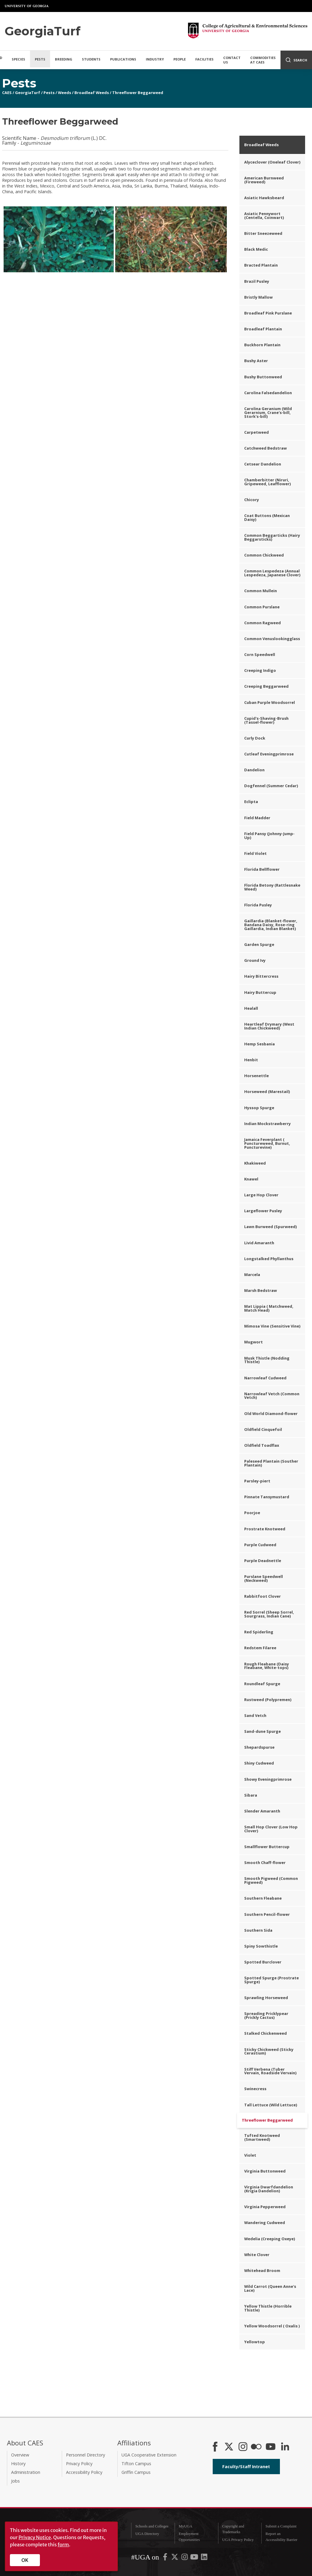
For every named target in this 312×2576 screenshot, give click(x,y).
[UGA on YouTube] (195, 2558)
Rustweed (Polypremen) (267, 1699)
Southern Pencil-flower (267, 1914)
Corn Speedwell (259, 654)
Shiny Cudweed (259, 1763)
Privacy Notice (35, 2537)
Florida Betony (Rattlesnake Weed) (272, 887)
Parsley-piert (257, 1481)
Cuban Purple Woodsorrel (269, 702)
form (63, 2545)
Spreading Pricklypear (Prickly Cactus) (266, 2015)
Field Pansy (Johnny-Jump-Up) (269, 835)
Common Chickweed (264, 555)
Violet (250, 2155)
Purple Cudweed (260, 1544)
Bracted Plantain (261, 265)
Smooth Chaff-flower (265, 1862)
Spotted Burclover (262, 1962)
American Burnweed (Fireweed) (264, 180)
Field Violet (255, 853)
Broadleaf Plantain (263, 329)
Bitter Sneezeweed (263, 233)
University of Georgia (27, 6)
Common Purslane (262, 607)
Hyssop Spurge (259, 1107)
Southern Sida (258, 1930)
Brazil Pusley (256, 281)
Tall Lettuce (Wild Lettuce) (270, 2105)
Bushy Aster (256, 360)
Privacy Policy (79, 2463)
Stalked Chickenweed (265, 2033)
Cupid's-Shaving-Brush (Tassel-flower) (266, 720)
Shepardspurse (259, 1747)
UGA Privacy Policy (238, 2540)
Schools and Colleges (151, 2526)
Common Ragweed (262, 622)
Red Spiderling (258, 1632)
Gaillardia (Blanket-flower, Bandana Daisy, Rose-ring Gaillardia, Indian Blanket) (270, 924)
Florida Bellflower (262, 869)
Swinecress (255, 2088)
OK (25, 2560)
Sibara (250, 1795)
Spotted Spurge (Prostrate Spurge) (271, 1979)
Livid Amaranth (259, 1242)
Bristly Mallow (258, 297)
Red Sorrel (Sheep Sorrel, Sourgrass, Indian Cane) (269, 1614)
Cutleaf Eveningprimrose (269, 754)
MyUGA (186, 2526)
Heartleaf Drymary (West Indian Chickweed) (269, 1026)
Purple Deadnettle (262, 1560)
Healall (251, 1008)
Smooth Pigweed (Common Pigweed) (271, 1880)
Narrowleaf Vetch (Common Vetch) (271, 1395)
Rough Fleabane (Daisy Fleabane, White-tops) (266, 1666)
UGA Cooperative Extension (149, 2455)
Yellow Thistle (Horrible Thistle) (268, 2308)
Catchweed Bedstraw (265, 448)
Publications (123, 59)
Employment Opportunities (189, 2537)
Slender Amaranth (262, 1811)
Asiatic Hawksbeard (264, 197)
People (179, 59)
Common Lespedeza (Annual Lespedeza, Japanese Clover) (272, 573)
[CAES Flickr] (256, 2447)
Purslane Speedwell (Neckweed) (263, 1578)
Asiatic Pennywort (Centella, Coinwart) (264, 215)
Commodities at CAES (263, 59)
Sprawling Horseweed (266, 1997)
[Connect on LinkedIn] (285, 2447)
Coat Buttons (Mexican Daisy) (267, 517)
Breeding (63, 59)
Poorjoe (252, 1512)
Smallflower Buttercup (267, 1846)
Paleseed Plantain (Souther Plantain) (271, 1463)
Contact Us (232, 59)
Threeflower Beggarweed (137, 92)
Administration (25, 2472)
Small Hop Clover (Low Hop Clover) (271, 1828)
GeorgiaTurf (27, 92)
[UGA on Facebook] (165, 2558)
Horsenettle (256, 1075)
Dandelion (254, 770)
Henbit (251, 1059)
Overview (20, 2455)
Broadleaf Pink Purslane (268, 313)
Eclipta (251, 801)
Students (91, 59)
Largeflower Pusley (263, 1210)
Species (18, 59)
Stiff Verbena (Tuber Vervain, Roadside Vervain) (270, 2071)
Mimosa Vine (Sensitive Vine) (272, 1326)
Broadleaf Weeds (91, 92)
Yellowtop (254, 2341)
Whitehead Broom (262, 2270)
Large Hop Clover (261, 1195)
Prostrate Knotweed (264, 1529)
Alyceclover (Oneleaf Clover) (272, 162)
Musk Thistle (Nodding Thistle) (267, 1360)
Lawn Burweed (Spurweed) (270, 1226)
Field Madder (257, 817)
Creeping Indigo (260, 670)
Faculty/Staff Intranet (246, 2466)
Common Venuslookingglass (272, 638)
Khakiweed (255, 1163)
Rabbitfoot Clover (262, 1596)
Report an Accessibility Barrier (281, 2537)
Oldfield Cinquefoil (263, 1429)
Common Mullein (260, 590)
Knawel (251, 1179)
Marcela (252, 1274)
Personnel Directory (85, 2455)
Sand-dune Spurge (262, 1731)
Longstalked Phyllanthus (268, 1258)
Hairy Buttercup (260, 992)
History (18, 2463)
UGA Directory (147, 2534)
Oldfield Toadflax (261, 1445)
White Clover (256, 2254)
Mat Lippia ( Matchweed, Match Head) (268, 1308)
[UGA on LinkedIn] (204, 2558)
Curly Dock (254, 738)
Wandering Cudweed (264, 2222)
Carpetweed (256, 432)
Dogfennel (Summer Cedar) (271, 785)
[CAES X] (229, 2447)
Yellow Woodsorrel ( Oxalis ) (272, 2326)
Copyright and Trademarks (233, 2529)
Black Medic (256, 249)
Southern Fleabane (263, 1898)
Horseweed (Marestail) (267, 1091)
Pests (40, 59)
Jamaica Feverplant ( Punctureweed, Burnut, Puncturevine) (267, 1143)
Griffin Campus (136, 2472)
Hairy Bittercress (261, 976)
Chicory (251, 499)
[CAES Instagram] (243, 2447)
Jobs (15, 2481)
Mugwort (253, 1342)
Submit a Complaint (281, 2526)
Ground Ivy (255, 960)
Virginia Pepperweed (265, 2206)
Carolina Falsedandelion (268, 392)
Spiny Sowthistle (261, 1946)
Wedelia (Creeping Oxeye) (269, 2238)
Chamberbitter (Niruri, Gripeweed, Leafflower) (267, 481)
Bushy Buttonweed (263, 377)
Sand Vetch (255, 1715)
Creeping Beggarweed (266, 686)
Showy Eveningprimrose (268, 1779)
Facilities (204, 59)
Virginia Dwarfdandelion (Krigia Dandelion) (268, 2188)
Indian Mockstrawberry (267, 1123)
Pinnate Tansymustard (266, 1496)
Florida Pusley (258, 905)
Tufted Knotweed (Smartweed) (262, 2137)
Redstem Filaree (260, 1647)
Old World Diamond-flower (271, 1413)
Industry (155, 59)
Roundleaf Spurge (262, 1683)
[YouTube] (270, 2447)
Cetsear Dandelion (262, 464)
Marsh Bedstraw (260, 1290)
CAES (7, 92)
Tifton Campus (136, 2463)
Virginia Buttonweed (265, 2171)
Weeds (64, 92)
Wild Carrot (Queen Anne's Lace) (270, 2288)
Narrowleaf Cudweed (265, 1378)
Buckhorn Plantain (262, 344)
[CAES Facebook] (215, 2447)
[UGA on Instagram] (185, 2558)
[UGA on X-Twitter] (175, 2558)
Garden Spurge (259, 944)
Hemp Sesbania (259, 1044)
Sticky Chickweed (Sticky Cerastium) (268, 2051)
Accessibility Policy (84, 2472)
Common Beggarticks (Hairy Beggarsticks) (272, 537)
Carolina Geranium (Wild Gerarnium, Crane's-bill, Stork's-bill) (268, 412)
